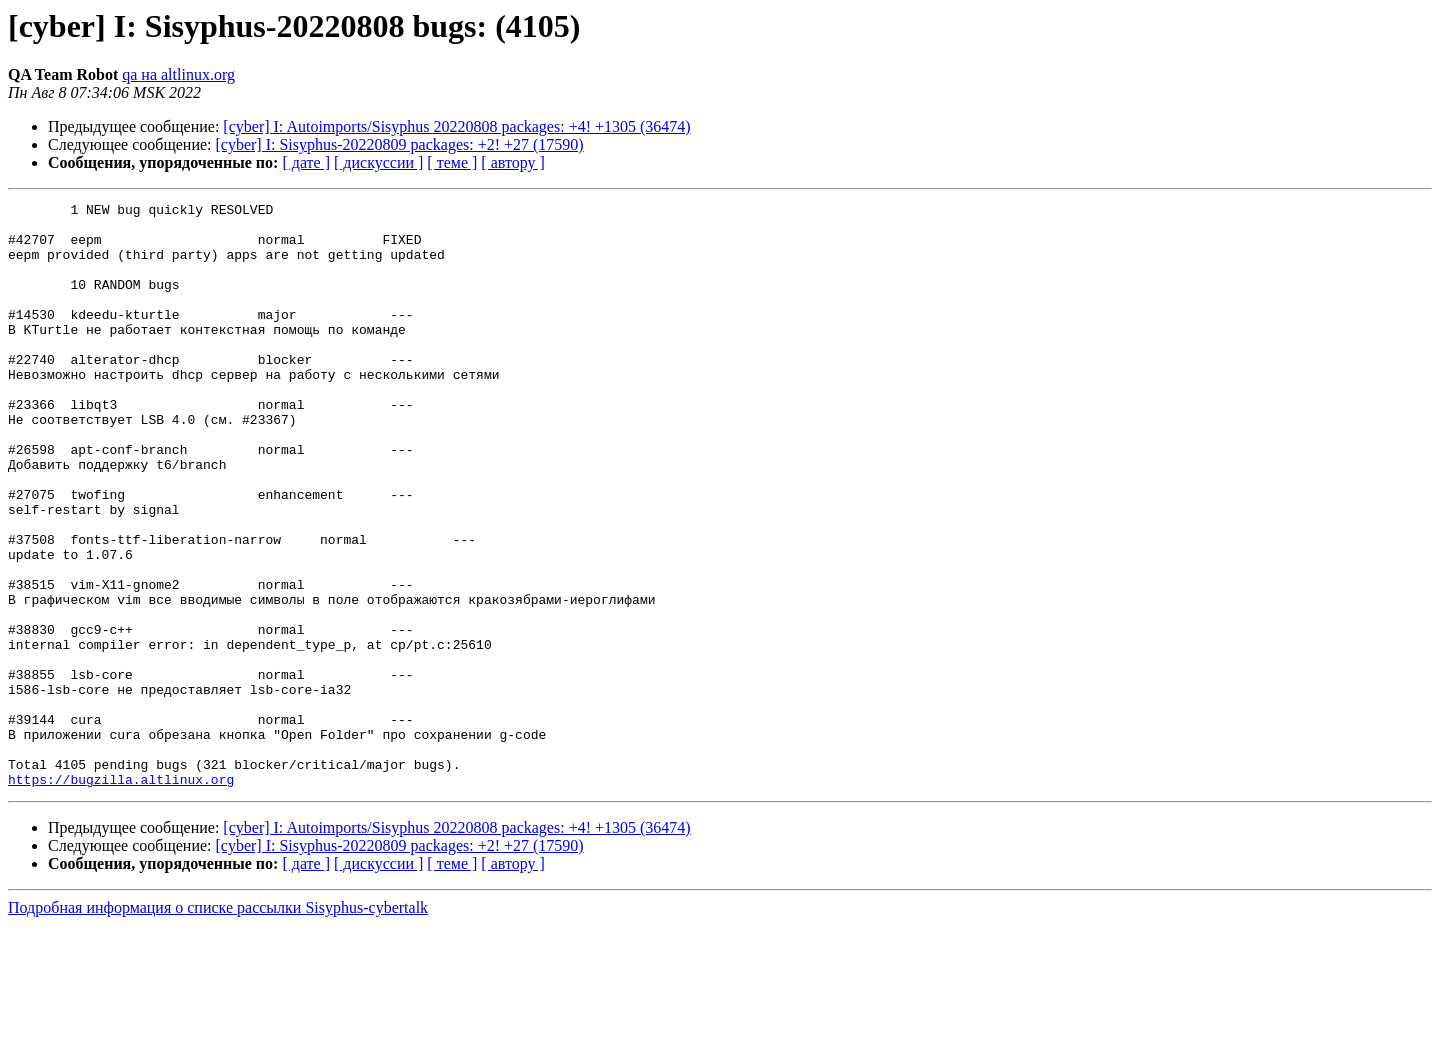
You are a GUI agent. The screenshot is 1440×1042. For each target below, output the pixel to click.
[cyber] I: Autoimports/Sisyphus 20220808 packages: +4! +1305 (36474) (456, 126)
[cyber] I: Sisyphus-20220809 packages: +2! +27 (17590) (400, 144)
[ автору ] (512, 162)
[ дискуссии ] (378, 162)
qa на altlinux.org (178, 74)
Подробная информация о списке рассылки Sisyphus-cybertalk (218, 1024)
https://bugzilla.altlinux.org (121, 896)
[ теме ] (452, 162)
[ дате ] (306, 162)
